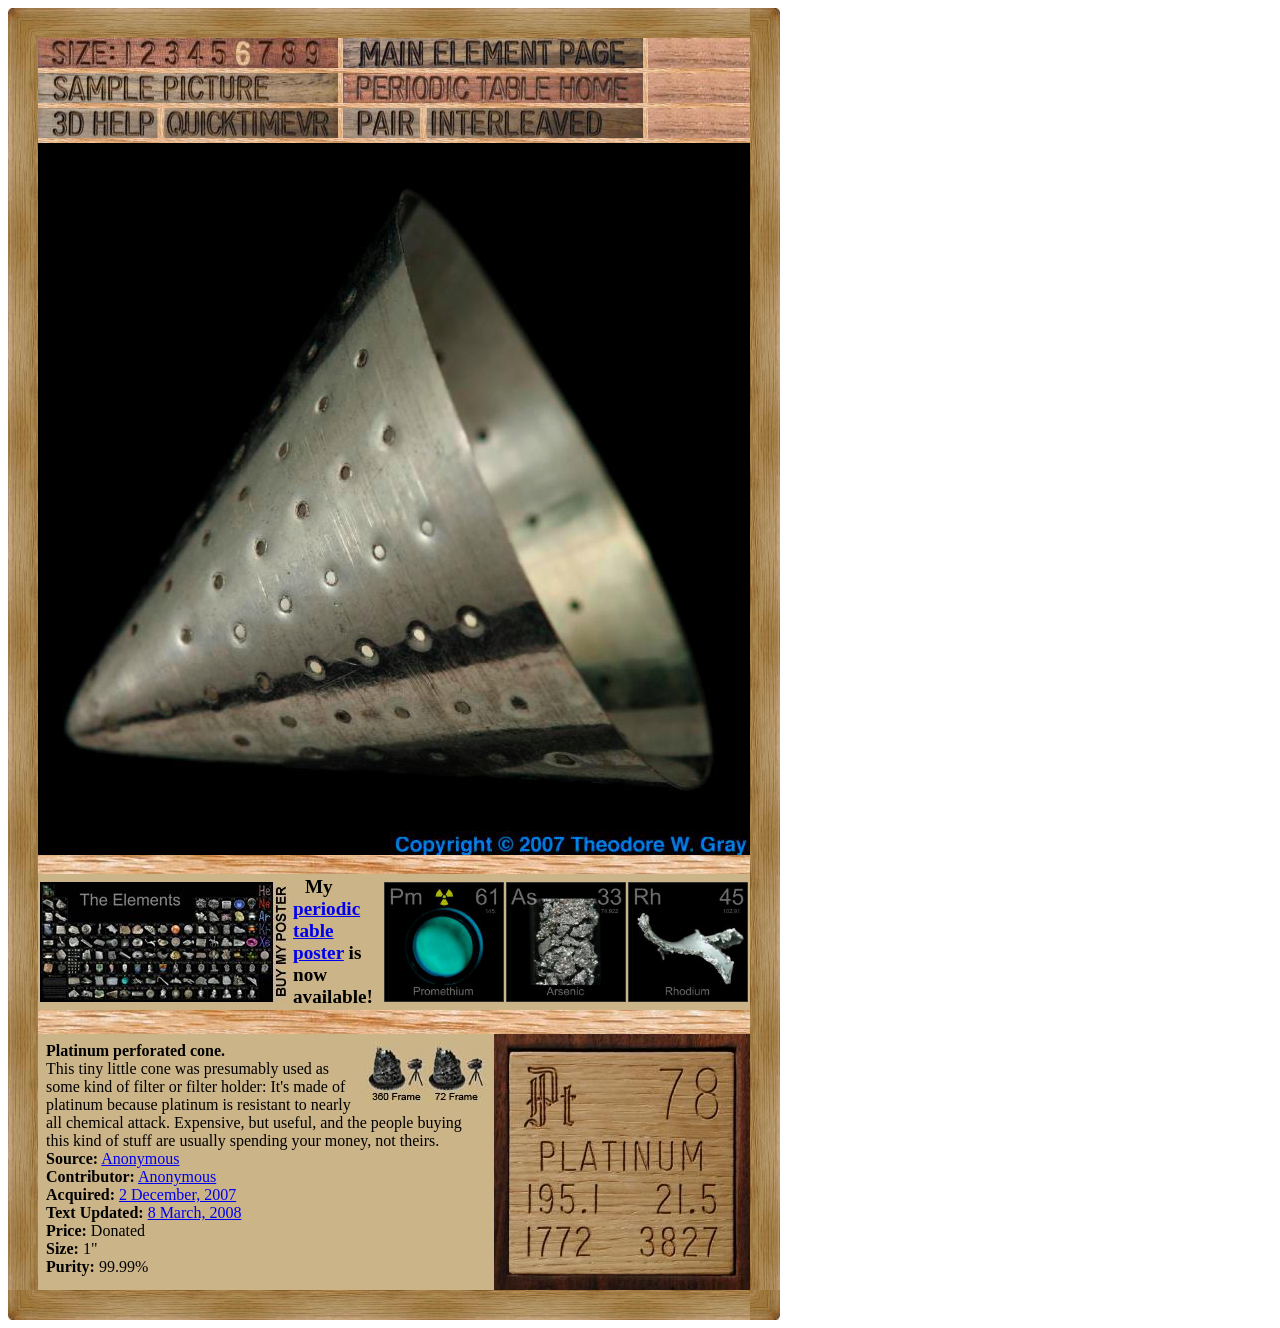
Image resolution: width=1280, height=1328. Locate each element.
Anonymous (140, 1158)
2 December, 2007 (177, 1194)
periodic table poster (326, 930)
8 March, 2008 (195, 1212)
